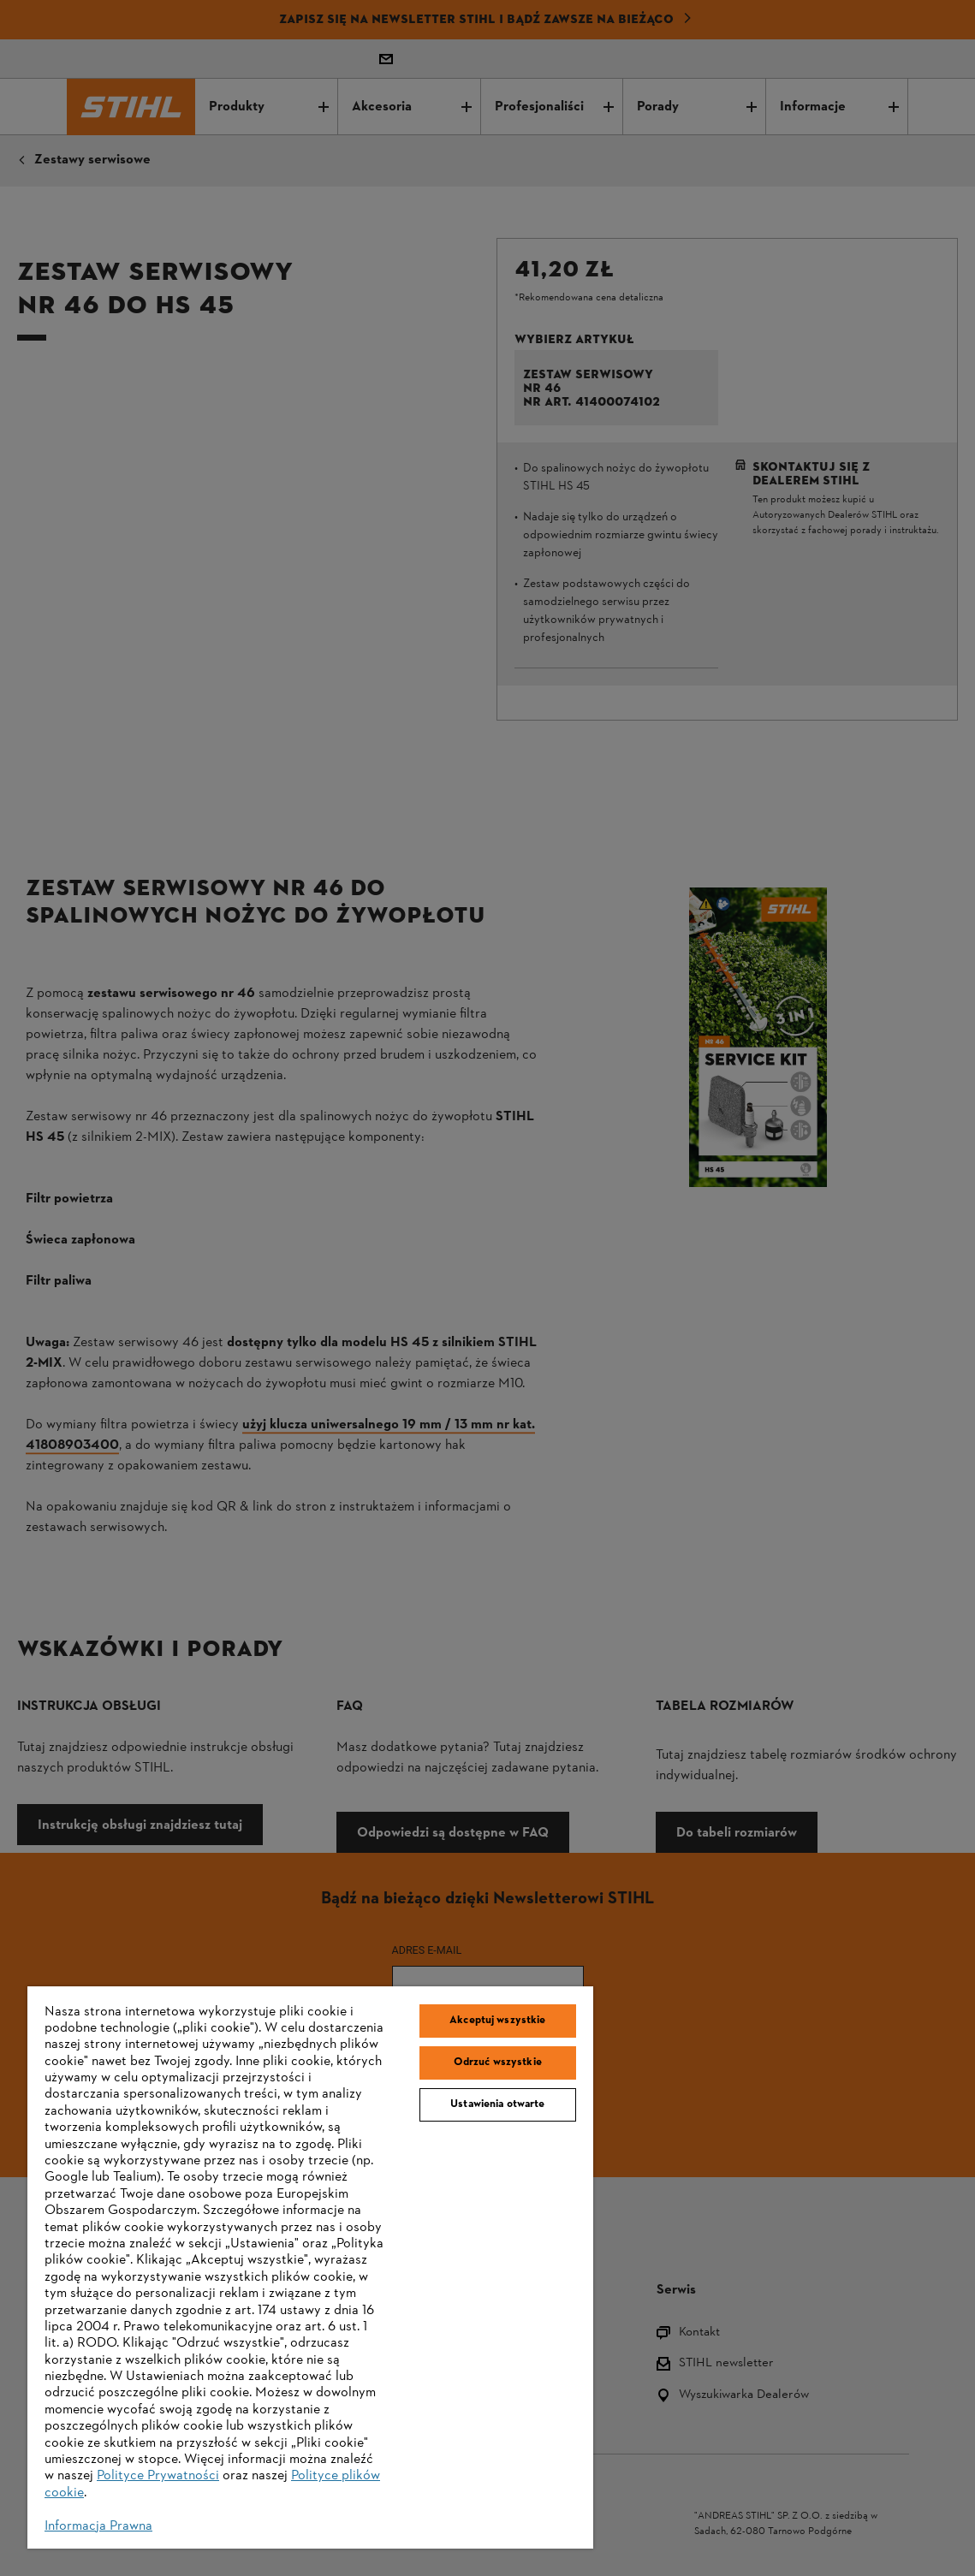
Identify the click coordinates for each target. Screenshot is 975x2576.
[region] (310, 2267)
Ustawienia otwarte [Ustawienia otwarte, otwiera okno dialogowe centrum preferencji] (497, 2104)
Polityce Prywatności (158, 2475)
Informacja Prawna (98, 2526)
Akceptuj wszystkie (497, 2020)
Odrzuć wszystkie (498, 2062)
